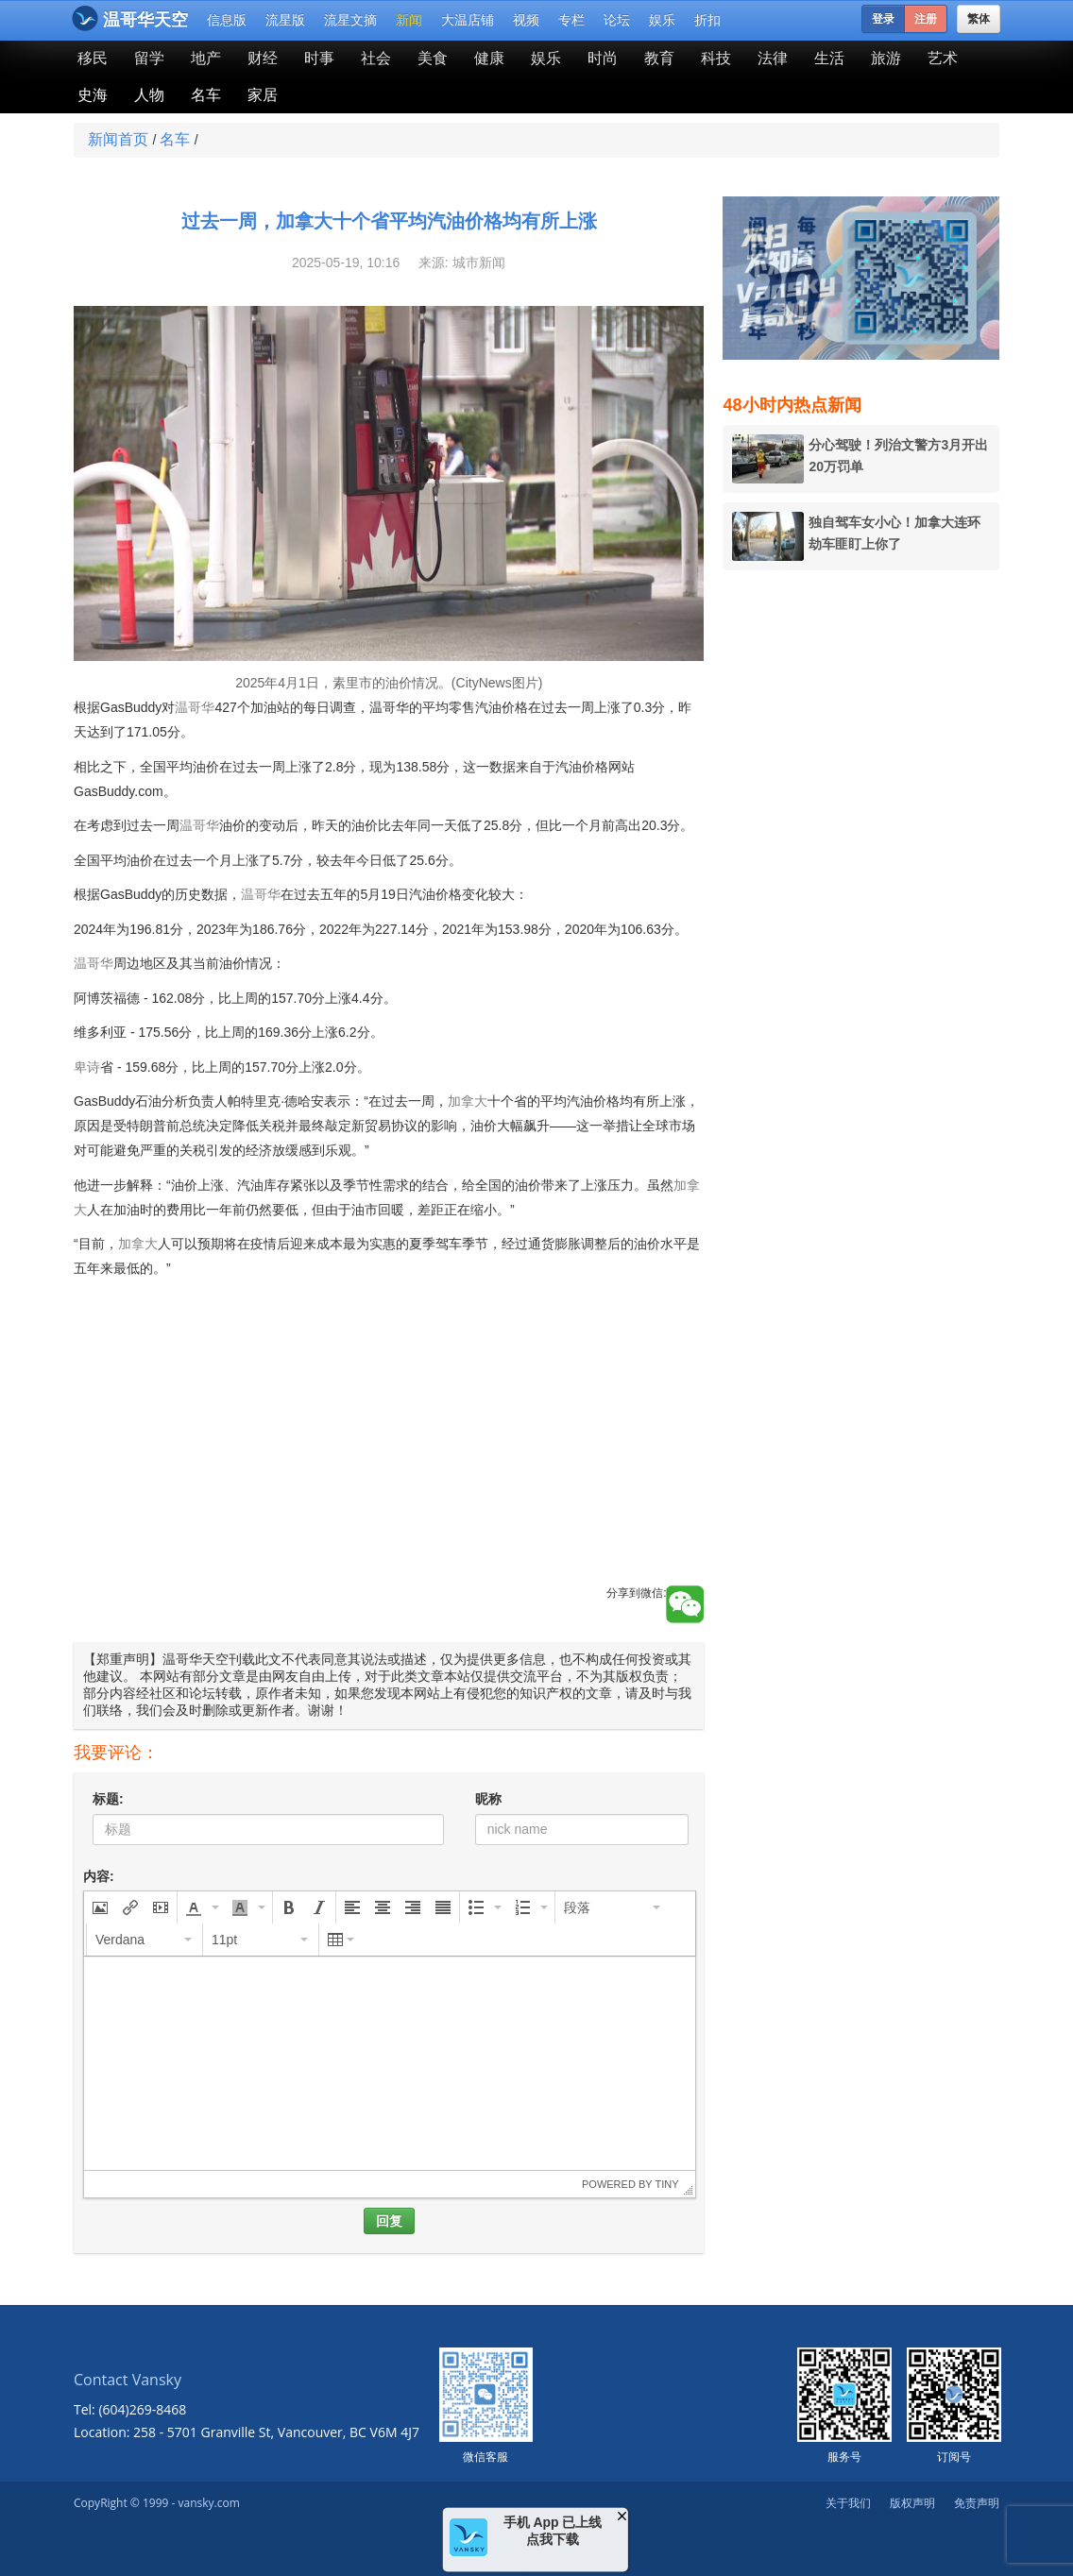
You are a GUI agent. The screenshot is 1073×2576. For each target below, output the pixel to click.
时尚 (603, 58)
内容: (98, 1876)
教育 (659, 58)
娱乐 (662, 19)
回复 (389, 2221)
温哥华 (194, 707)
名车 (206, 95)
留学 (149, 58)
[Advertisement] (389, 1453)
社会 (376, 58)
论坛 (617, 19)
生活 (829, 58)
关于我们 (848, 2503)
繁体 (978, 18)
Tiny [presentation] (666, 2184)
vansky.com (208, 2503)
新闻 (409, 19)
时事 (319, 58)
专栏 (571, 19)
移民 (92, 58)
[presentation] (100, 1907)
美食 (432, 58)
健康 (489, 58)
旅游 (886, 58)
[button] (100, 1907)
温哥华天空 (130, 18)
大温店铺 (467, 19)
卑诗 (87, 1067)
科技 (716, 58)
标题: (108, 1798)
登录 (883, 18)
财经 (262, 58)
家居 (262, 95)
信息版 (227, 19)
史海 (92, 95)
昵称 (488, 1798)
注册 (925, 18)
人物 (149, 95)
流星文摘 (350, 19)
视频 (526, 19)
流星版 (285, 19)
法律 (773, 58)
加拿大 (467, 1101)
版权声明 (912, 2503)
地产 (206, 58)
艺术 (943, 58)
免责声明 (976, 2503)
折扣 (707, 19)
